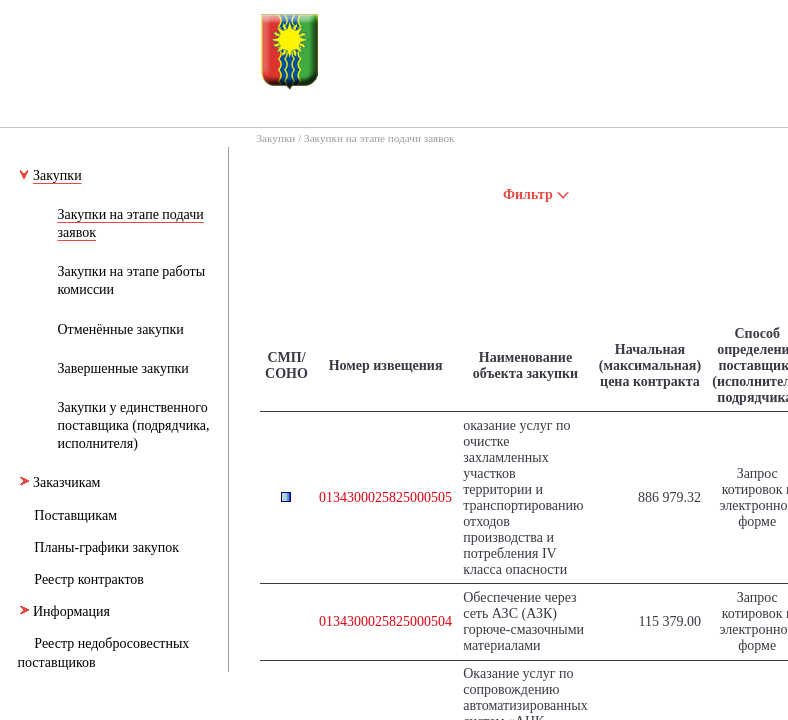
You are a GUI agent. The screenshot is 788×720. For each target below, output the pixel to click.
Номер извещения (386, 365)
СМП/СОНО (286, 365)
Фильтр (536, 194)
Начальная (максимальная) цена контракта (650, 365)
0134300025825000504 (385, 621)
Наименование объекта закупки (525, 365)
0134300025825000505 (385, 497)
